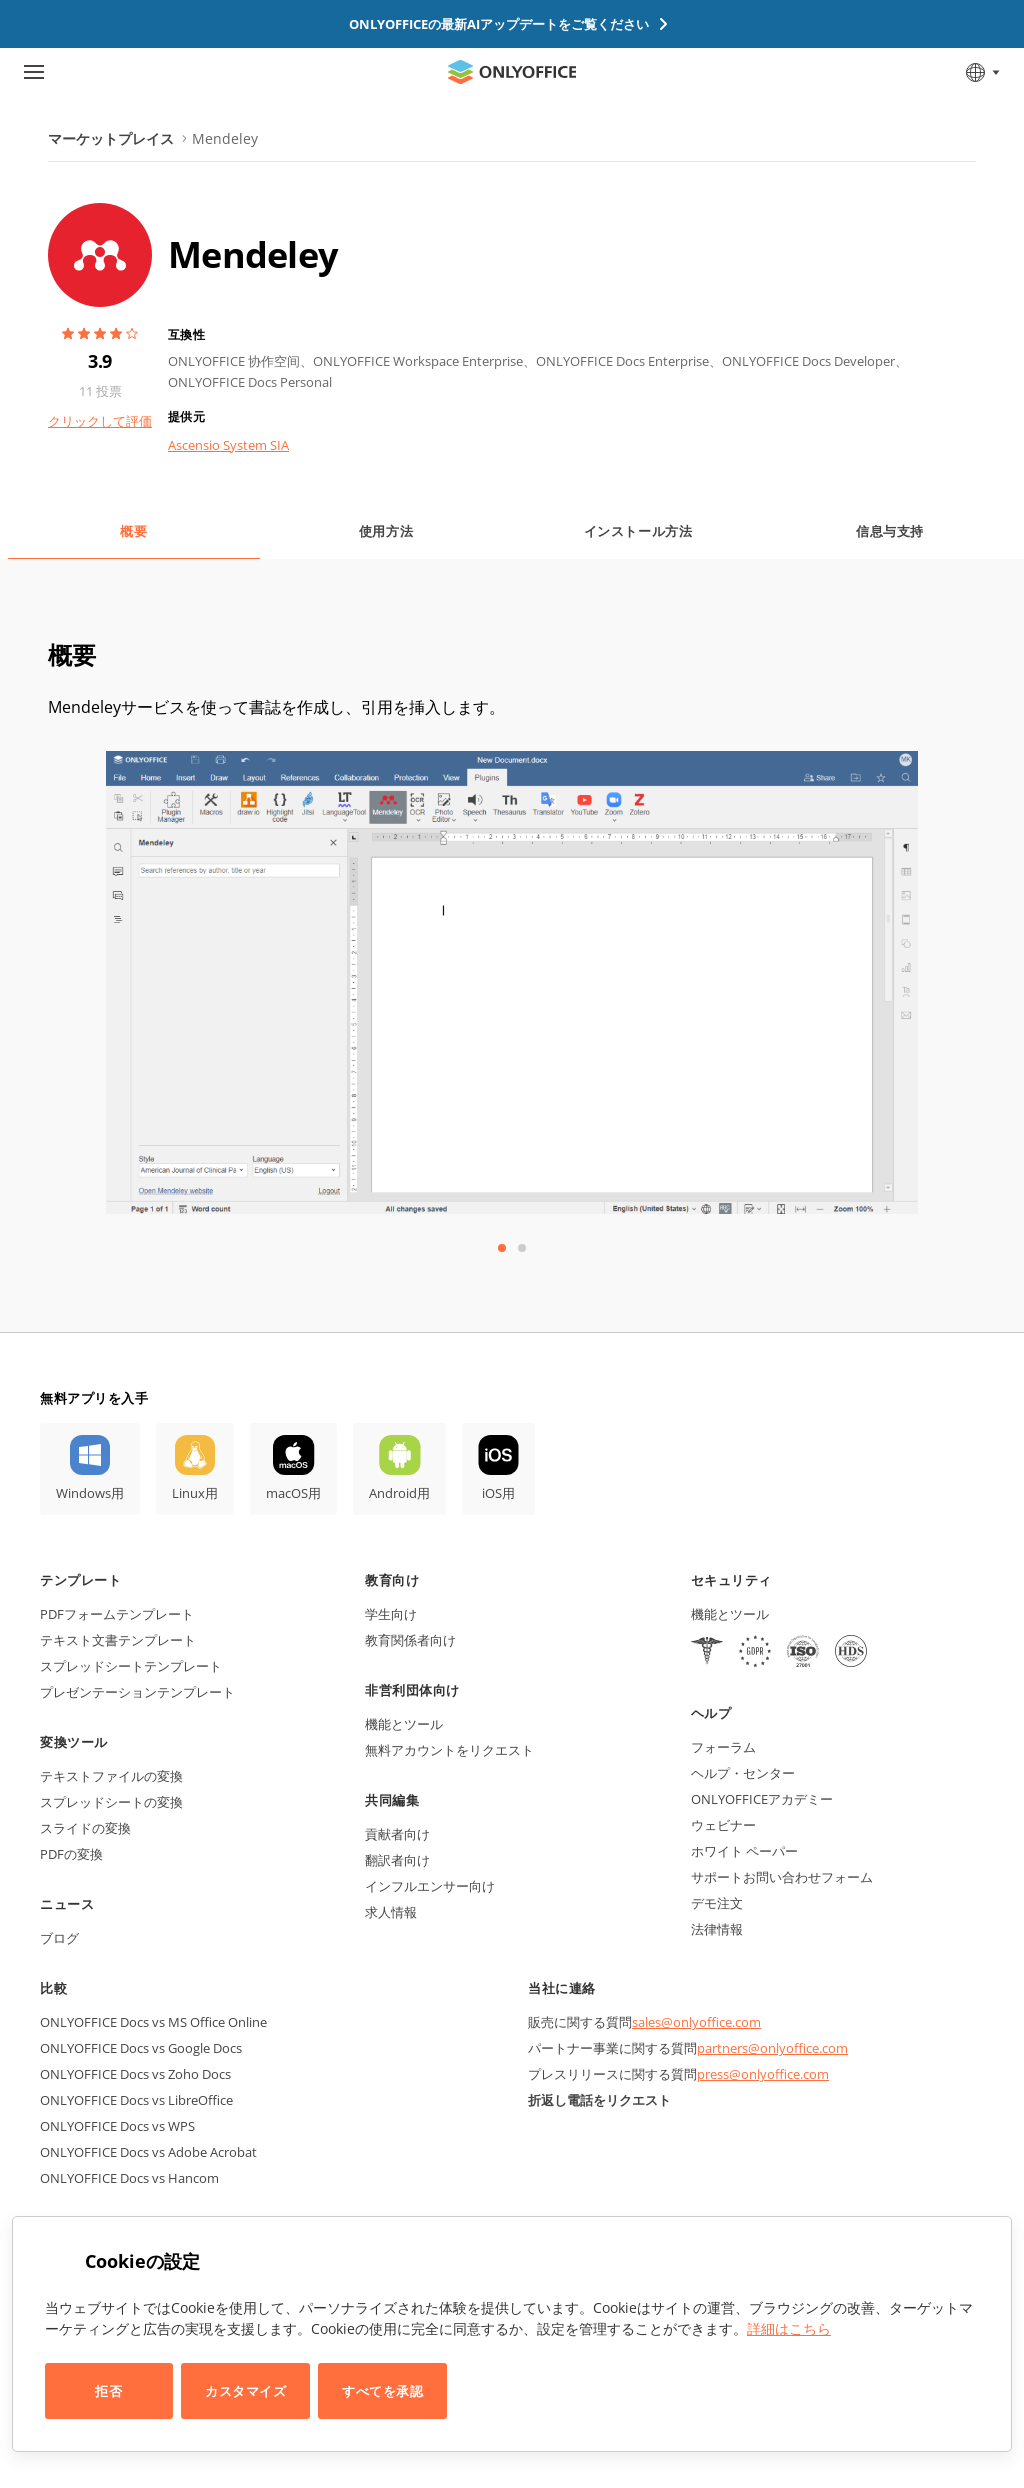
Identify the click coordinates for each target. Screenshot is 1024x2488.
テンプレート (80, 1580)
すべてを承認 (382, 2391)
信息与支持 (890, 531)
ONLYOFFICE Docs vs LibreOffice (136, 2100)
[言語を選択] (981, 72)
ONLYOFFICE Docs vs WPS (117, 2126)
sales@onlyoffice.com (696, 2022)
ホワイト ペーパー (744, 1851)
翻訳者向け (397, 1860)
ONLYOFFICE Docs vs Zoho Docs (135, 2074)
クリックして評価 (100, 421)
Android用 (399, 1493)
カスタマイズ (245, 2391)
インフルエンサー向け (430, 1886)
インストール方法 (638, 531)
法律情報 (717, 1929)
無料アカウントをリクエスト (449, 1750)
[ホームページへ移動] (512, 72)
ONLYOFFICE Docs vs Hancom (129, 2178)
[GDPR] (755, 1653)
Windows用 (90, 1493)
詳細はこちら (789, 2328)
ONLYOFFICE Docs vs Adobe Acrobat (148, 2152)
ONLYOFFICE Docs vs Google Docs (141, 2048)
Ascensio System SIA (228, 445)
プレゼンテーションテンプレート (137, 1692)
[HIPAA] (707, 1653)
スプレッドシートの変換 (111, 1802)
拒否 (108, 2391)
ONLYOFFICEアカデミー (762, 1799)
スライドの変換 (85, 1828)
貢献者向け (397, 1834)
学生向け (391, 1614)
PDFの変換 (71, 1854)
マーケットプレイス (111, 138)
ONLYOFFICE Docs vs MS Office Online (153, 2022)
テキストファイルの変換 (111, 1776)
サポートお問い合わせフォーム (782, 1877)
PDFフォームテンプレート (117, 1614)
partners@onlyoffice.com (772, 2048)
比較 (53, 1988)
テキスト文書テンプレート (118, 1640)
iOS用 (498, 1493)
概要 (133, 531)
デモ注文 (717, 1903)
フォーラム (723, 1747)
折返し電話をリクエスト (599, 2100)
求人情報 (391, 1912)
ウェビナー (723, 1825)
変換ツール (74, 1742)
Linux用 (195, 1493)
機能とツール (404, 1724)
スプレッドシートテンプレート (131, 1666)
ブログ (59, 1938)
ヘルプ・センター (743, 1773)
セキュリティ (731, 1580)
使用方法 (386, 531)
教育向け (392, 1580)
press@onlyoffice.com (763, 2074)
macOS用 (293, 1493)
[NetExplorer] (803, 1653)
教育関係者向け (410, 1640)
